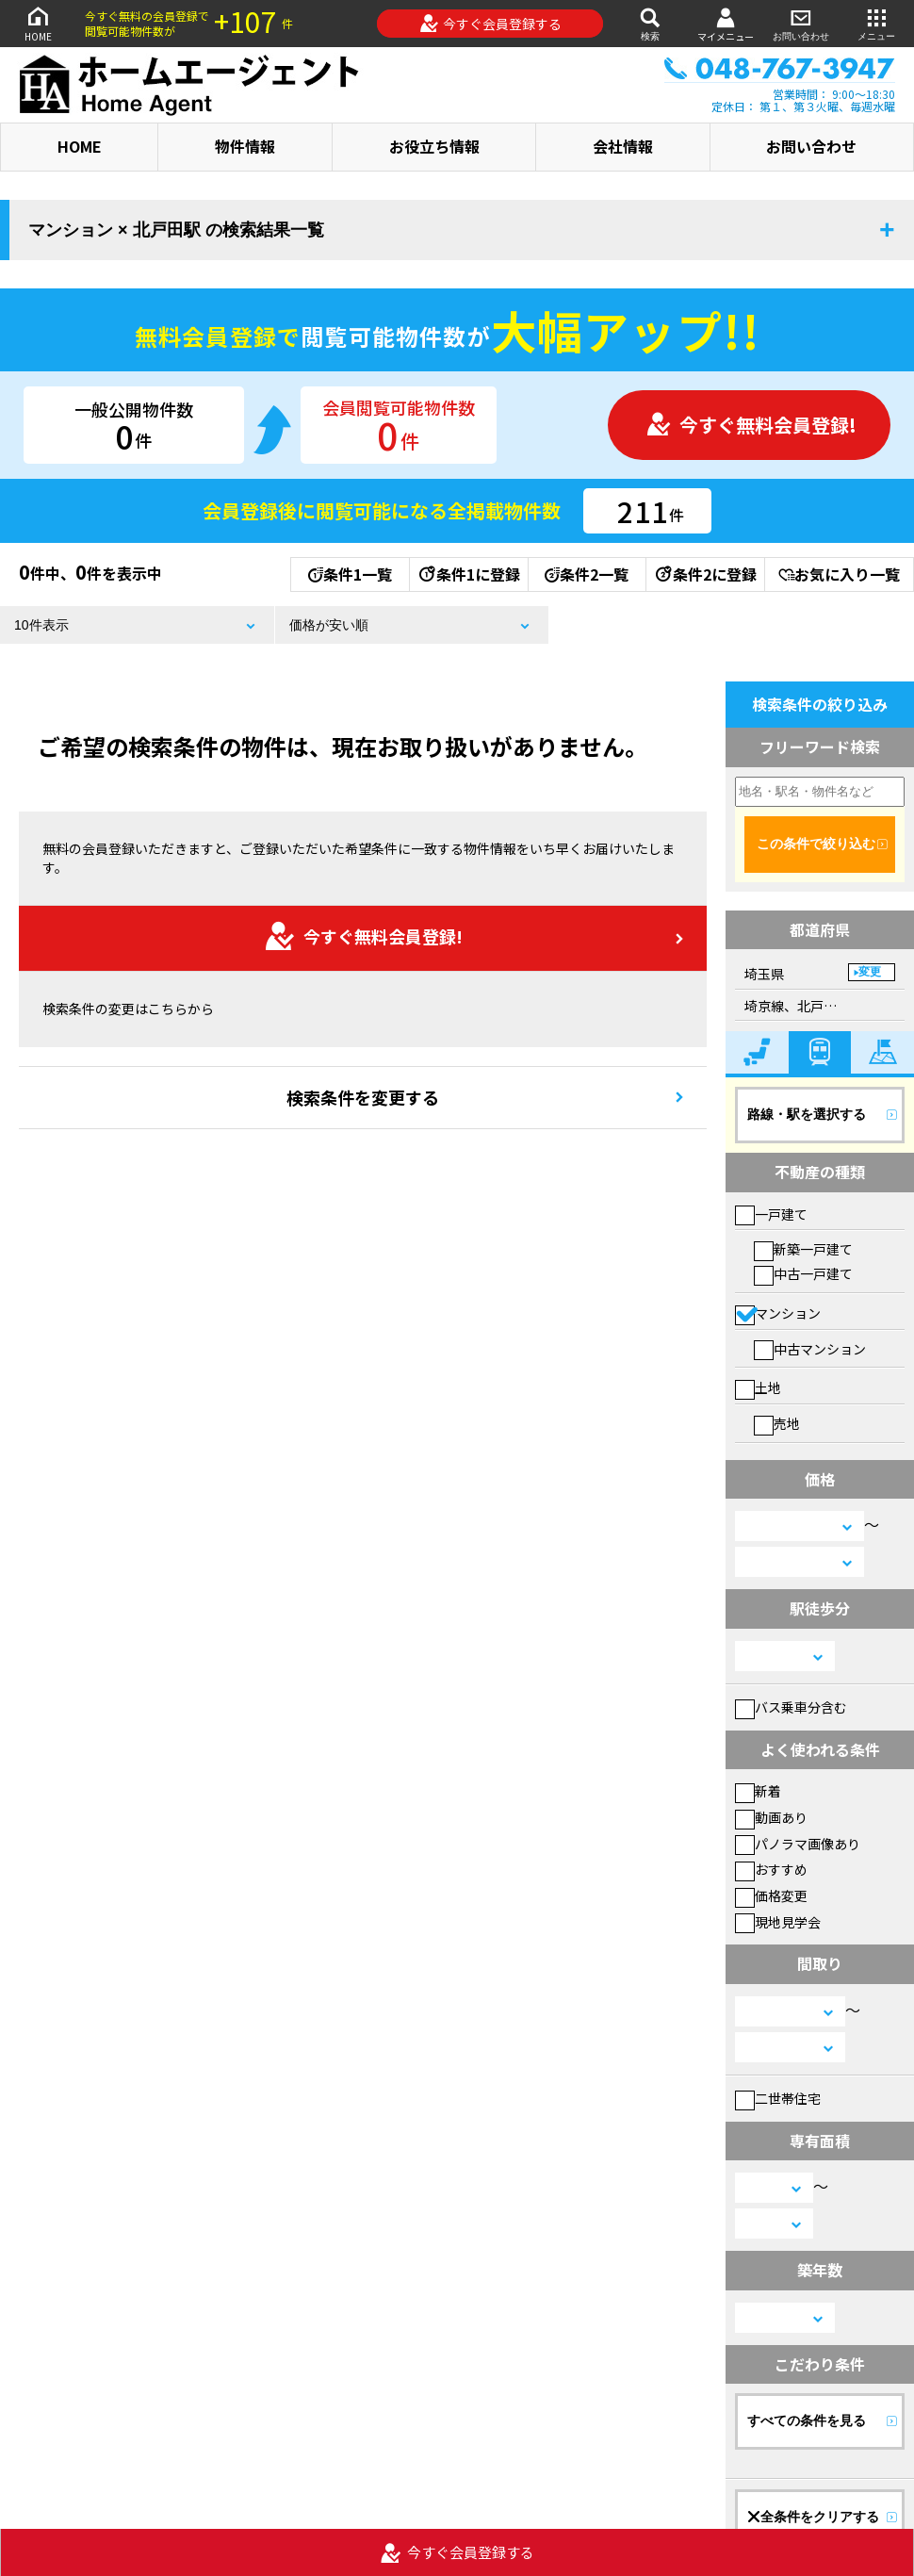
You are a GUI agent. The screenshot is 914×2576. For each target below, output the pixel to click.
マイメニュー (725, 24)
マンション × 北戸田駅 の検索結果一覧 (176, 230)
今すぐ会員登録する (490, 23)
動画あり (771, 1817)
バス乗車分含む (791, 1707)
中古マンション (810, 1348)
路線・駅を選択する (806, 1114)
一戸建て (771, 1214)
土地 (758, 1387)
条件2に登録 (705, 574)
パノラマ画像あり (797, 1843)
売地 (777, 1423)
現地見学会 (778, 1921)
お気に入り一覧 (839, 574)
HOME (37, 23)
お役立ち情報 (434, 146)
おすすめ (771, 1869)
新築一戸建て (803, 1248)
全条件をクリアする (813, 2516)
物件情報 (245, 146)
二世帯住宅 (778, 2098)
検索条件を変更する (362, 1097)
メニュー (876, 23)
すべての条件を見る (806, 2420)
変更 (869, 971)
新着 (758, 1790)
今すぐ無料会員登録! (751, 424)
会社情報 (623, 146)
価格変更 (771, 1895)
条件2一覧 (586, 574)
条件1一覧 (350, 574)
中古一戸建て (803, 1273)
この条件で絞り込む (816, 843)
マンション (778, 1313)
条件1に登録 (468, 574)
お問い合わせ (801, 23)
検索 (650, 23)
